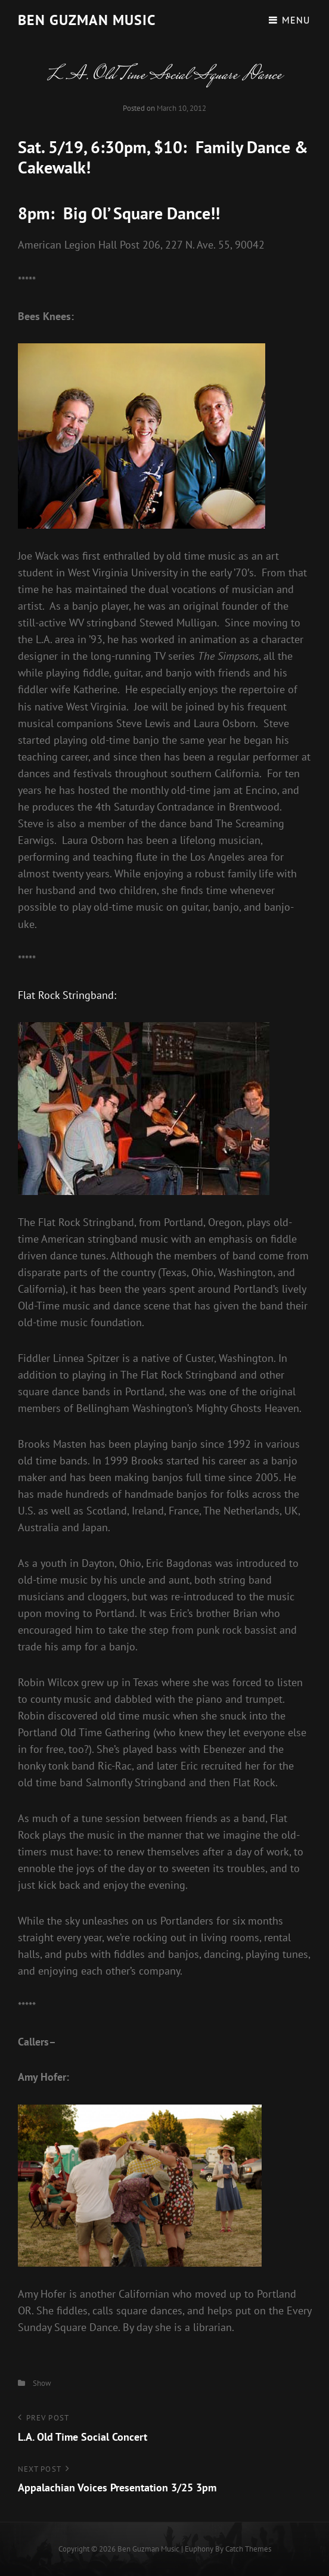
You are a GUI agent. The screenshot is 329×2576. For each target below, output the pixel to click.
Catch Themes (248, 2549)
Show (42, 2383)
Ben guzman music (87, 20)
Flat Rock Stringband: (67, 995)
